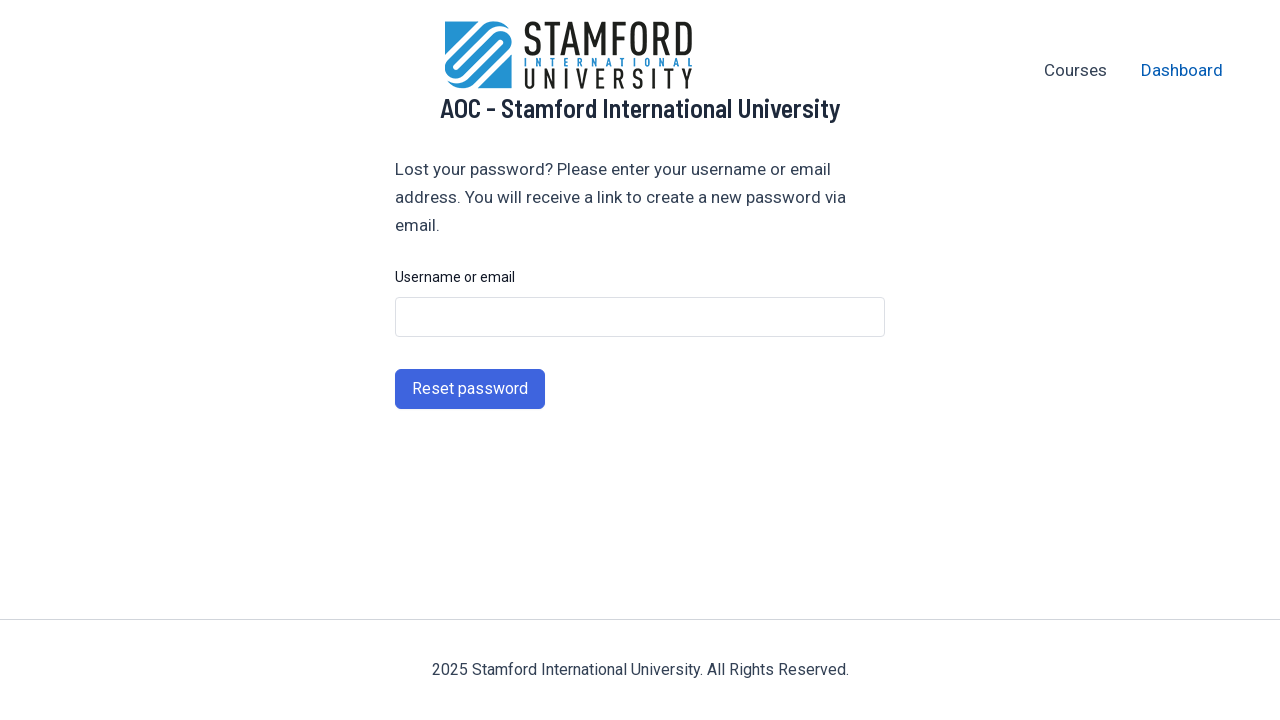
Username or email (455, 277)
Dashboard (1182, 70)
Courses (1075, 70)
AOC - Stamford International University (640, 107)
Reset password (470, 388)
